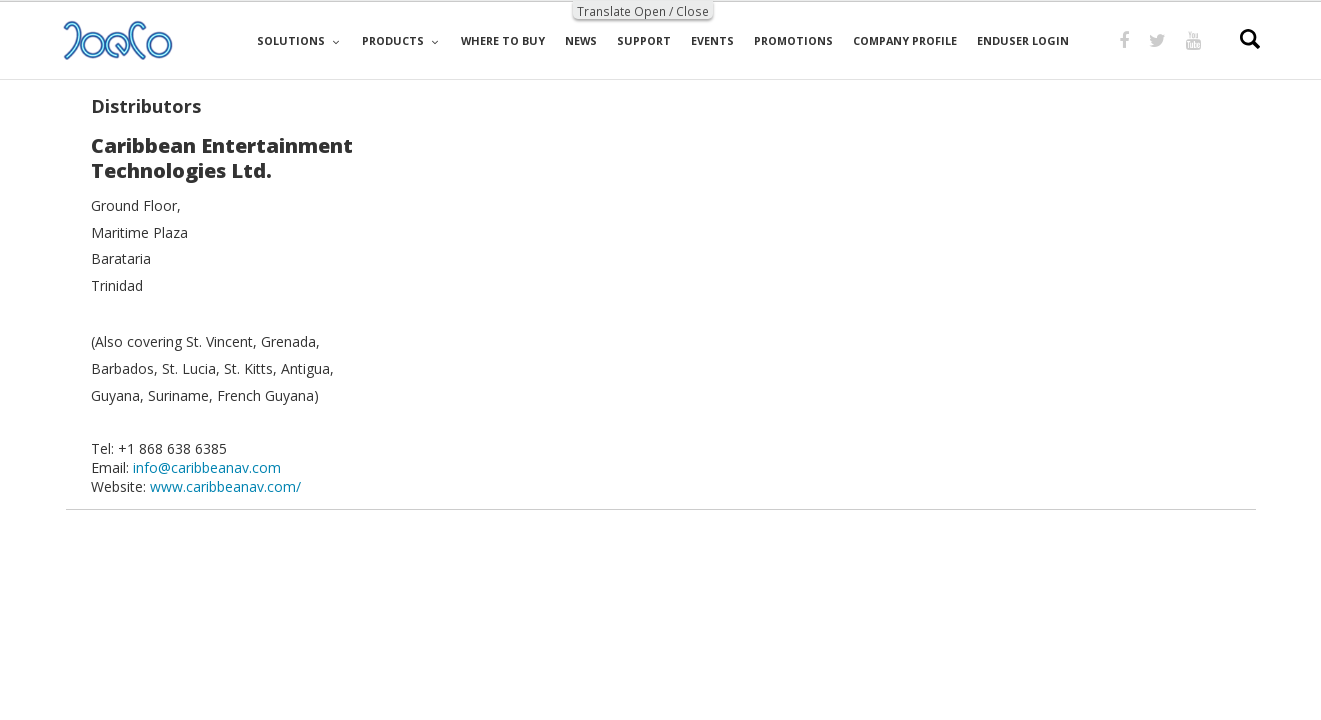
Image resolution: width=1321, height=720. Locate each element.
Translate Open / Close (643, 11)
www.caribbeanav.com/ (225, 486)
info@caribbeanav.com (207, 467)
